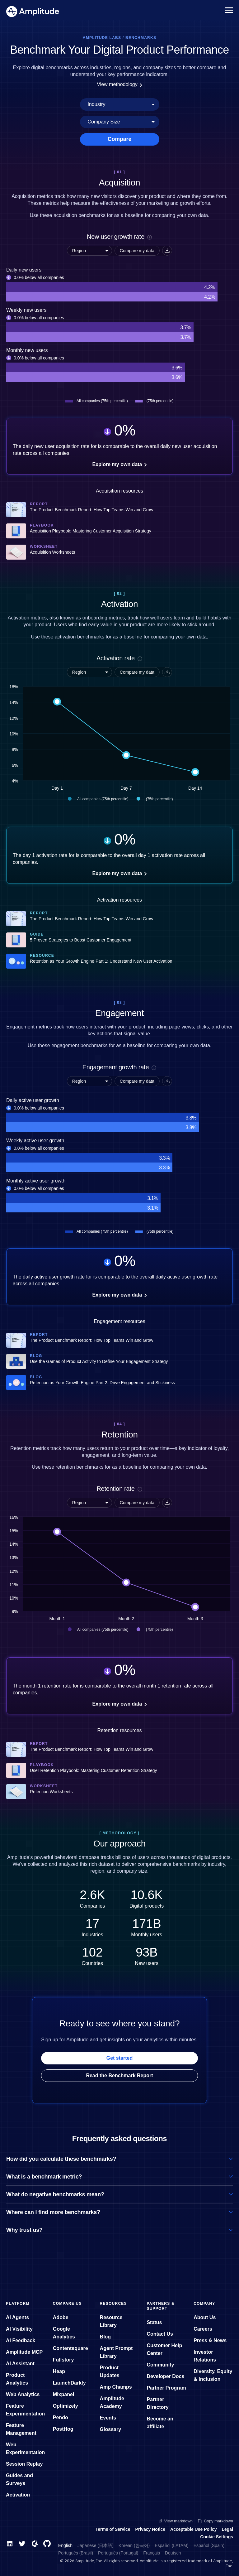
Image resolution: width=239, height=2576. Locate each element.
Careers (203, 2329)
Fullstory (63, 2359)
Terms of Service (113, 2529)
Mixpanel (63, 2394)
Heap (59, 2371)
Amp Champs (116, 2387)
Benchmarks (140, 38)
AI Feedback (20, 2340)
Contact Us (160, 2334)
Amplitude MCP (24, 2352)
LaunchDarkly (69, 2383)
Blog (105, 2336)
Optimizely (65, 2406)
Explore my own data (119, 464)
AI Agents (17, 2317)
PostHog (63, 2429)
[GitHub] (47, 2543)
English (65, 2545)
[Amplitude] (32, 9)
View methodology (119, 84)
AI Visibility (19, 2329)
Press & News (210, 2340)
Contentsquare (70, 2348)
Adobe (60, 2317)
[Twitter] (22, 2543)
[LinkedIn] (9, 2543)
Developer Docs (165, 2376)
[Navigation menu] (229, 10)
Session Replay (24, 2464)
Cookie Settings (216, 2536)
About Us (205, 2317)
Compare (119, 139)
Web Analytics (23, 2394)
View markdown (175, 2521)
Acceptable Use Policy (193, 2529)
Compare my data (137, 250)
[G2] (34, 2543)
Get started (119, 2058)
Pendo (60, 2417)
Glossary (110, 2429)
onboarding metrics (103, 617)
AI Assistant (20, 2363)
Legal (227, 2529)
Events (108, 2417)
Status (154, 2322)
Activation (18, 2494)
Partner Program (166, 2388)
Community (160, 2364)
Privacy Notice (150, 2529)
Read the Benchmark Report (119, 2075)
